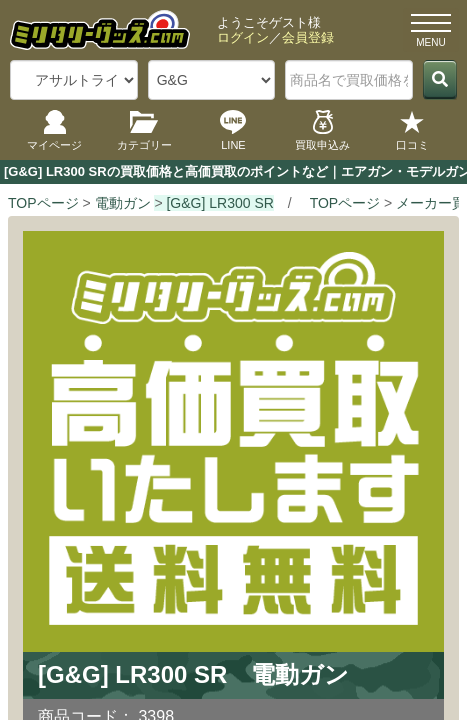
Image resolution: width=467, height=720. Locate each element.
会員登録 (308, 37)
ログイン (243, 37)
